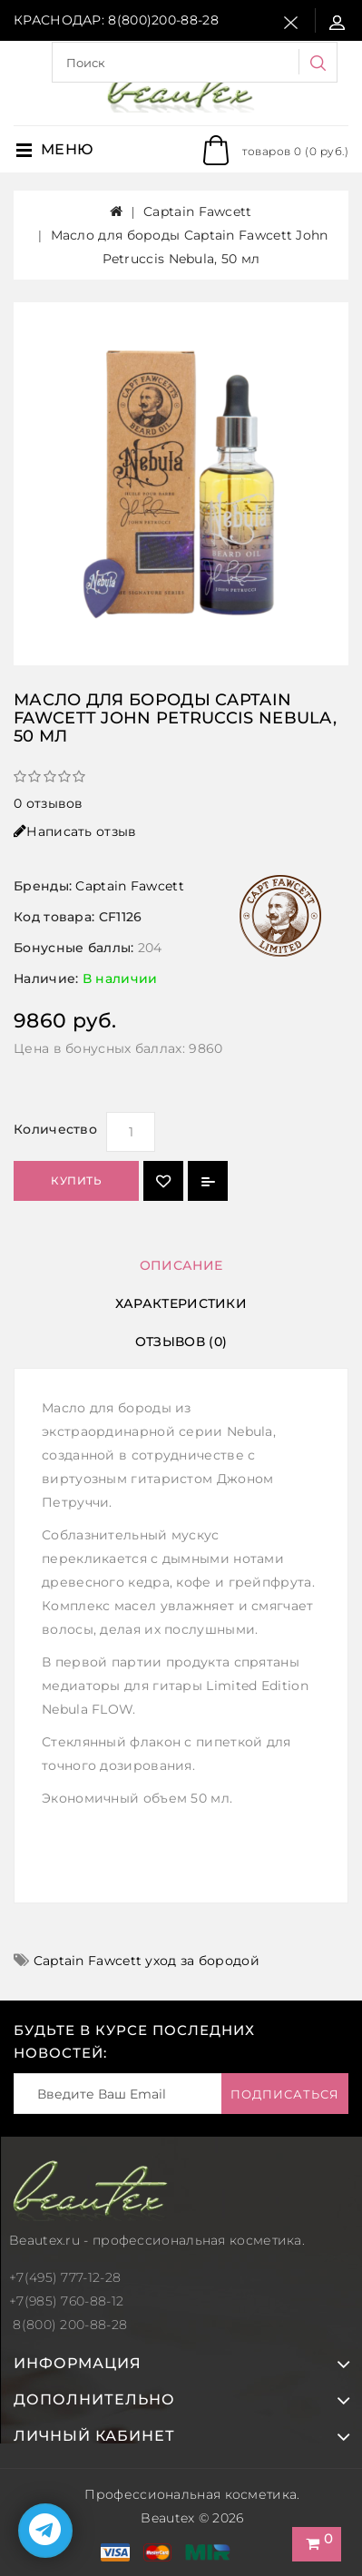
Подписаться (284, 2094)
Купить (76, 1180)
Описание (181, 1265)
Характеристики (181, 1303)
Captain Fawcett (197, 211)
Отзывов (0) (181, 1341)
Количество (55, 1129)
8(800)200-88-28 (163, 20)
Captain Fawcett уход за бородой (146, 1960)
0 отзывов (48, 803)
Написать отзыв (75, 831)
